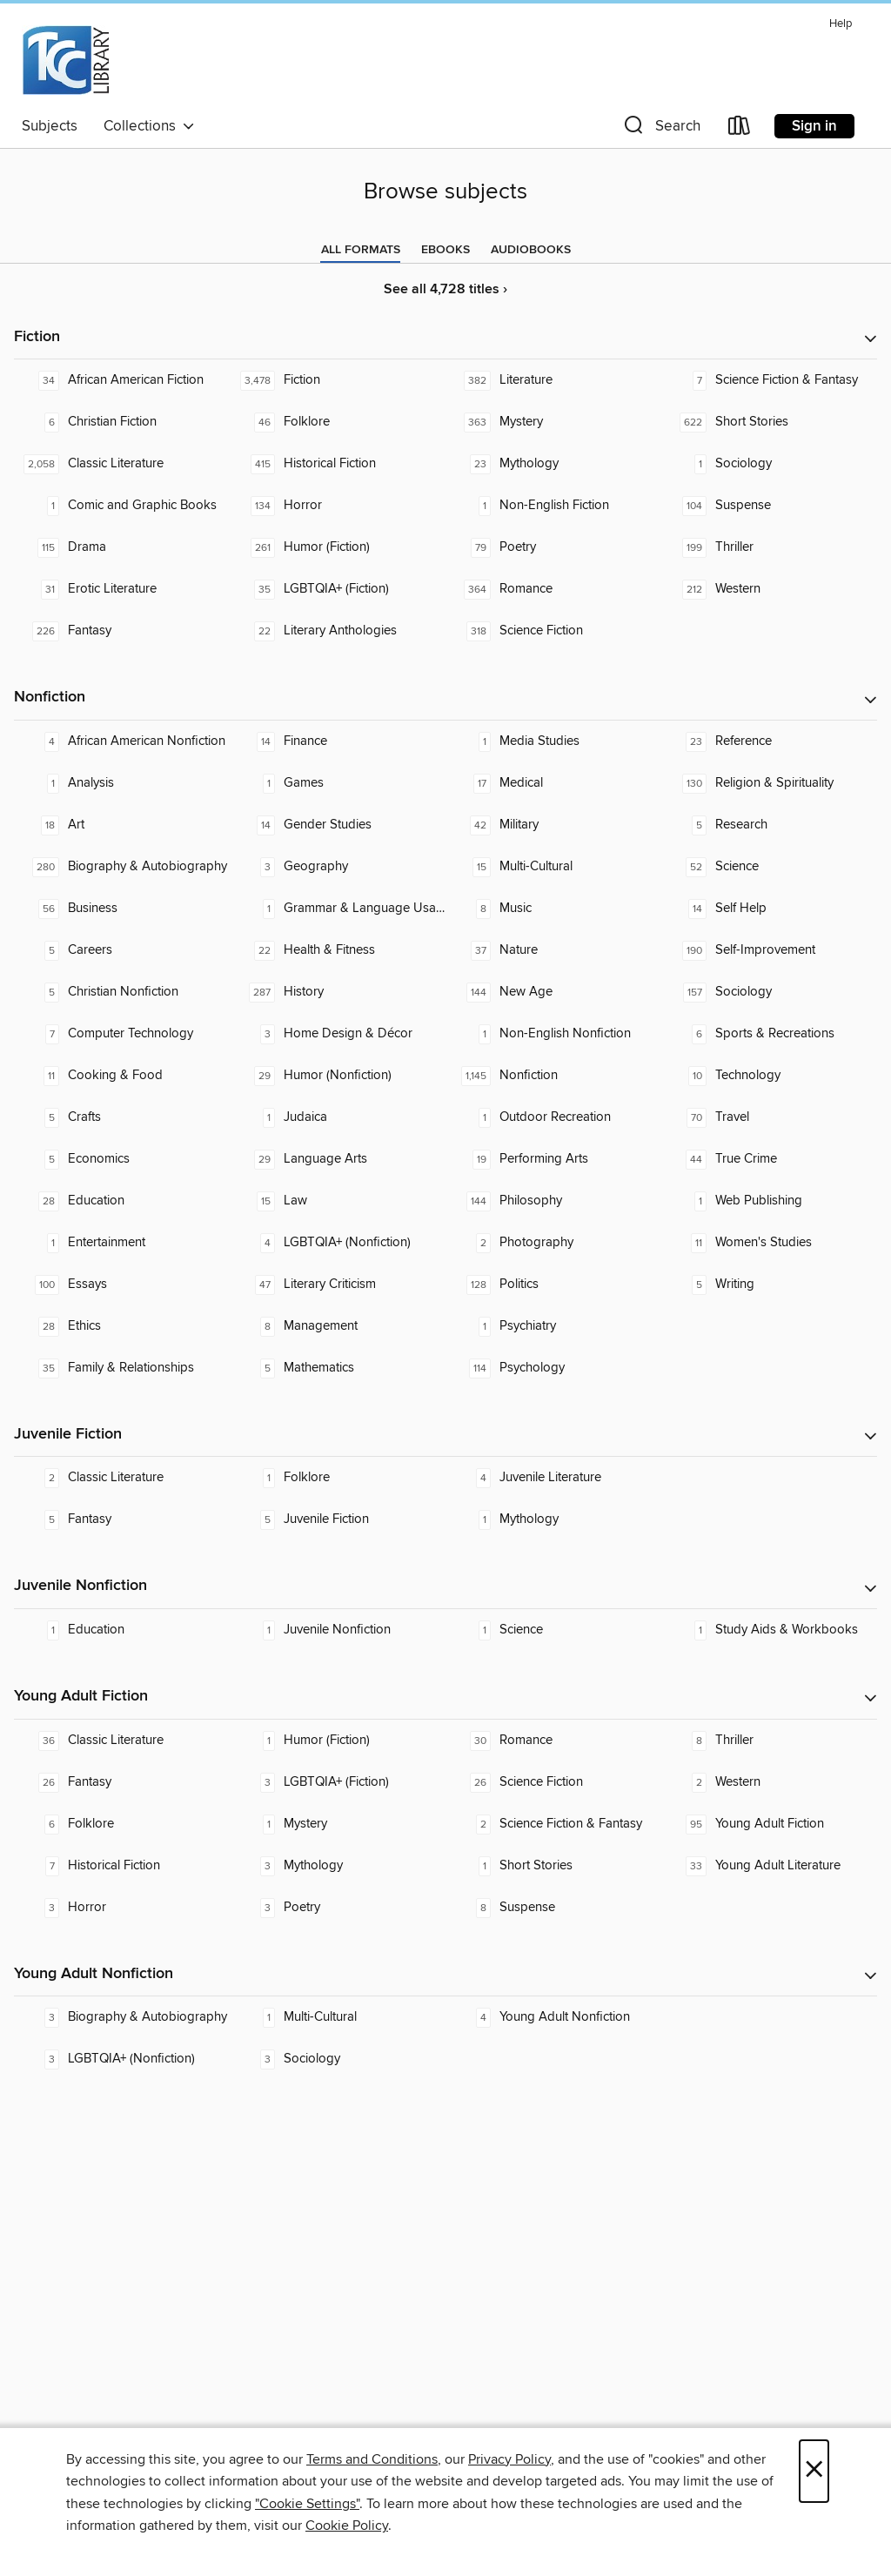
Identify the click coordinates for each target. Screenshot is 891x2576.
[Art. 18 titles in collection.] (122, 825)
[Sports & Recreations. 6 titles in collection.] (769, 1034)
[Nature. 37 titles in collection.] (553, 950)
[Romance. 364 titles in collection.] (553, 589)
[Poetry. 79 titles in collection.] (553, 547)
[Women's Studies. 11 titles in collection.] (769, 1243)
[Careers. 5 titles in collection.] (122, 950)
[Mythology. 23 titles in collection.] (553, 464)
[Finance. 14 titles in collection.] (338, 741)
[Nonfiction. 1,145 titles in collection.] (553, 1076)
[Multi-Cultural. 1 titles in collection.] (338, 2017)
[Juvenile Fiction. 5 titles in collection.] (338, 1519)
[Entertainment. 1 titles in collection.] (122, 1243)
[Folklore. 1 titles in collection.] (338, 1478)
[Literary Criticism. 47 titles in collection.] (338, 1284)
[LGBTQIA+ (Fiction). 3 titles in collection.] (338, 1782)
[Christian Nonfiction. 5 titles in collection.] (122, 992)
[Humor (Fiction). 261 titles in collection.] (338, 547)
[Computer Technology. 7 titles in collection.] (122, 1034)
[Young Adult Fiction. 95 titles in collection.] (769, 1824)
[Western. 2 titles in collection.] (769, 1782)
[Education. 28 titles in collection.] (122, 1201)
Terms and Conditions (372, 2459)
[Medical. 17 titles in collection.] (553, 783)
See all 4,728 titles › (445, 289)
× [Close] (814, 2471)
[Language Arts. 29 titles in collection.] (338, 1159)
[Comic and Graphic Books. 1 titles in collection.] (122, 506)
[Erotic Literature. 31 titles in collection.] (122, 589)
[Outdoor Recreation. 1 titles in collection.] (553, 1117)
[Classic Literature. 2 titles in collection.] (122, 1478)
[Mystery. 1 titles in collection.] (338, 1824)
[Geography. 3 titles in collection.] (338, 867)
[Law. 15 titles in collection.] (338, 1201)
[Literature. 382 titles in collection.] (553, 380)
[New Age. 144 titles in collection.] (553, 992)
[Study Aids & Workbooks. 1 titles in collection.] (769, 1630)
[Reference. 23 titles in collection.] (769, 741)
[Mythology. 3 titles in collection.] (338, 1866)
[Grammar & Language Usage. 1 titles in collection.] (338, 908)
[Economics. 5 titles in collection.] (122, 1159)
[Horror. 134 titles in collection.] (338, 506)
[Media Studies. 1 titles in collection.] (553, 741)
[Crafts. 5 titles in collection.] (122, 1117)
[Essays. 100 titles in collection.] (122, 1284)
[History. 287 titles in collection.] (338, 992)
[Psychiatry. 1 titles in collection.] (553, 1326)
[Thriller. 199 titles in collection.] (769, 547)
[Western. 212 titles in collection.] (769, 589)
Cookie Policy (346, 2525)
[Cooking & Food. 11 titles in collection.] (122, 1076)
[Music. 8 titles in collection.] (553, 908)
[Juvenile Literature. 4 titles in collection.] (553, 1478)
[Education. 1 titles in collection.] (122, 1630)
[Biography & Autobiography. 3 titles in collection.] (122, 2017)
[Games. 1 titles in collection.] (338, 783)
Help (840, 23)
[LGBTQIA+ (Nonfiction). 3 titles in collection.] (122, 2059)
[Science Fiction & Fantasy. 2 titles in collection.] (553, 1824)
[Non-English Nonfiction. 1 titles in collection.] (553, 1034)
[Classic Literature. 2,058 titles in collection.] (122, 464)
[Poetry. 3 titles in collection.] (338, 1908)
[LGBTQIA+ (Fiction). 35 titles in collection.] (338, 589)
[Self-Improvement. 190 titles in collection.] (769, 950)
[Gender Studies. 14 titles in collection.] (338, 825)
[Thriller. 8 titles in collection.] (769, 1740)
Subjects (49, 126)
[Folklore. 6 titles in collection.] (122, 1824)
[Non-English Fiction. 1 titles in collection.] (553, 506)
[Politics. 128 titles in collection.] (553, 1284)
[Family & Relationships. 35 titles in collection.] (122, 1368)
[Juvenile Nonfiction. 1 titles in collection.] (338, 1630)
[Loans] (739, 129)
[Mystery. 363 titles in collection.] (553, 422)
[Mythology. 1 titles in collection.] (553, 1519)
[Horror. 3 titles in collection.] (122, 1908)
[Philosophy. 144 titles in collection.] (553, 1201)
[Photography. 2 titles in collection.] (553, 1243)
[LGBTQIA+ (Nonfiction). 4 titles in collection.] (338, 1243)
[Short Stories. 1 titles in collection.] (553, 1866)
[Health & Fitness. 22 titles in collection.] (338, 950)
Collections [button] (149, 126)
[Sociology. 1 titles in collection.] (769, 464)
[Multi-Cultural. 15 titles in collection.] (553, 867)
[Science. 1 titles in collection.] (553, 1630)
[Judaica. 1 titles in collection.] (338, 1117)
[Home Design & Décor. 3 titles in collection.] (338, 1034)
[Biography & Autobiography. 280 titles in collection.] (122, 867)
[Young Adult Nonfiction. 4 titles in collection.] (553, 2017)
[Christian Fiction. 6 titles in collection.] (122, 422)
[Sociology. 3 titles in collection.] (338, 2059)
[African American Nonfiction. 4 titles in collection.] (122, 741)
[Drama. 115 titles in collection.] (122, 547)
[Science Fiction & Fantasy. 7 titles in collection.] (769, 380)
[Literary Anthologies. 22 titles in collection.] (338, 631)
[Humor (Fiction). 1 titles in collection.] (338, 1740)
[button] (660, 129)
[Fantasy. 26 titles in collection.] (122, 1782)
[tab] (361, 249)
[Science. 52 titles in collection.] (769, 867)
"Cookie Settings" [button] (307, 2503)
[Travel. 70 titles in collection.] (769, 1117)
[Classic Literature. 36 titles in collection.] (122, 1740)
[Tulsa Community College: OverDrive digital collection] (65, 60)
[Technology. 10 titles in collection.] (769, 1076)
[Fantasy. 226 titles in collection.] (122, 631)
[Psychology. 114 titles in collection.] (553, 1368)
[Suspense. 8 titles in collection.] (553, 1908)
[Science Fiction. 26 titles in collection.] (553, 1782)
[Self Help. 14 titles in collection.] (769, 908)
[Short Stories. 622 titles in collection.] (769, 422)
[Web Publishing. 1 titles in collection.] (769, 1201)
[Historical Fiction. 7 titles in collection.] (122, 1866)
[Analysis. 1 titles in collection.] (122, 783)
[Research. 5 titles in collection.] (769, 825)
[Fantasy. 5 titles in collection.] (122, 1519)
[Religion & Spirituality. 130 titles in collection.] (769, 783)
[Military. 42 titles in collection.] (553, 825)
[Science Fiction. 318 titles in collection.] (553, 631)
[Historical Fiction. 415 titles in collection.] (338, 464)
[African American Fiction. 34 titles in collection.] (122, 380)
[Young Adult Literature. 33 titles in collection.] (769, 1866)
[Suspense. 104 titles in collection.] (769, 506)
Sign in (814, 126)
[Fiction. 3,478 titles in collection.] (338, 380)
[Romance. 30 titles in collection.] (553, 1740)
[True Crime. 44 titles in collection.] (769, 1159)
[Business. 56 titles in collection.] (122, 908)
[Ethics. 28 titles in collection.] (122, 1326)
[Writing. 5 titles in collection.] (769, 1284)
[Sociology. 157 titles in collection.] (769, 992)
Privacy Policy (509, 2459)
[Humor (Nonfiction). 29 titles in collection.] (338, 1076)
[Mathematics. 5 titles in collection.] (338, 1368)
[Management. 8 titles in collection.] (338, 1326)
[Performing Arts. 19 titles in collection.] (553, 1159)
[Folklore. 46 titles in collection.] (338, 422)
